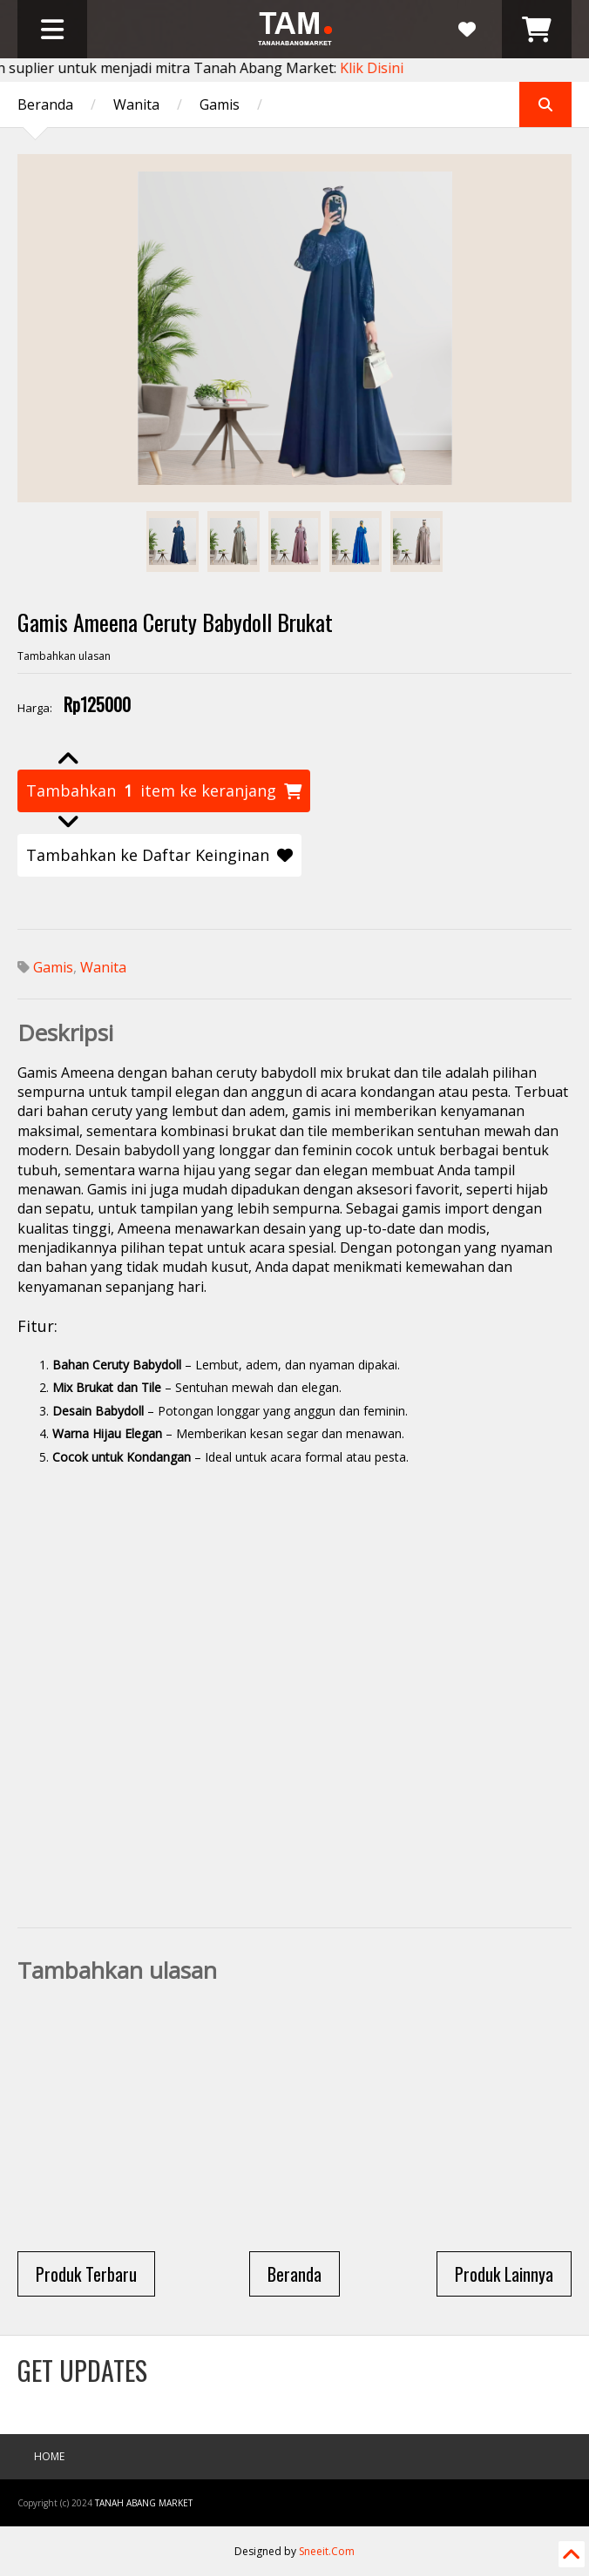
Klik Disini (376, 67)
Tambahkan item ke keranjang (163, 791)
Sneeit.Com (327, 2551)
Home (49, 2456)
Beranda (45, 104)
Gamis (220, 104)
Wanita (136, 104)
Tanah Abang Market (144, 2503)
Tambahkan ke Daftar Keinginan (159, 854)
